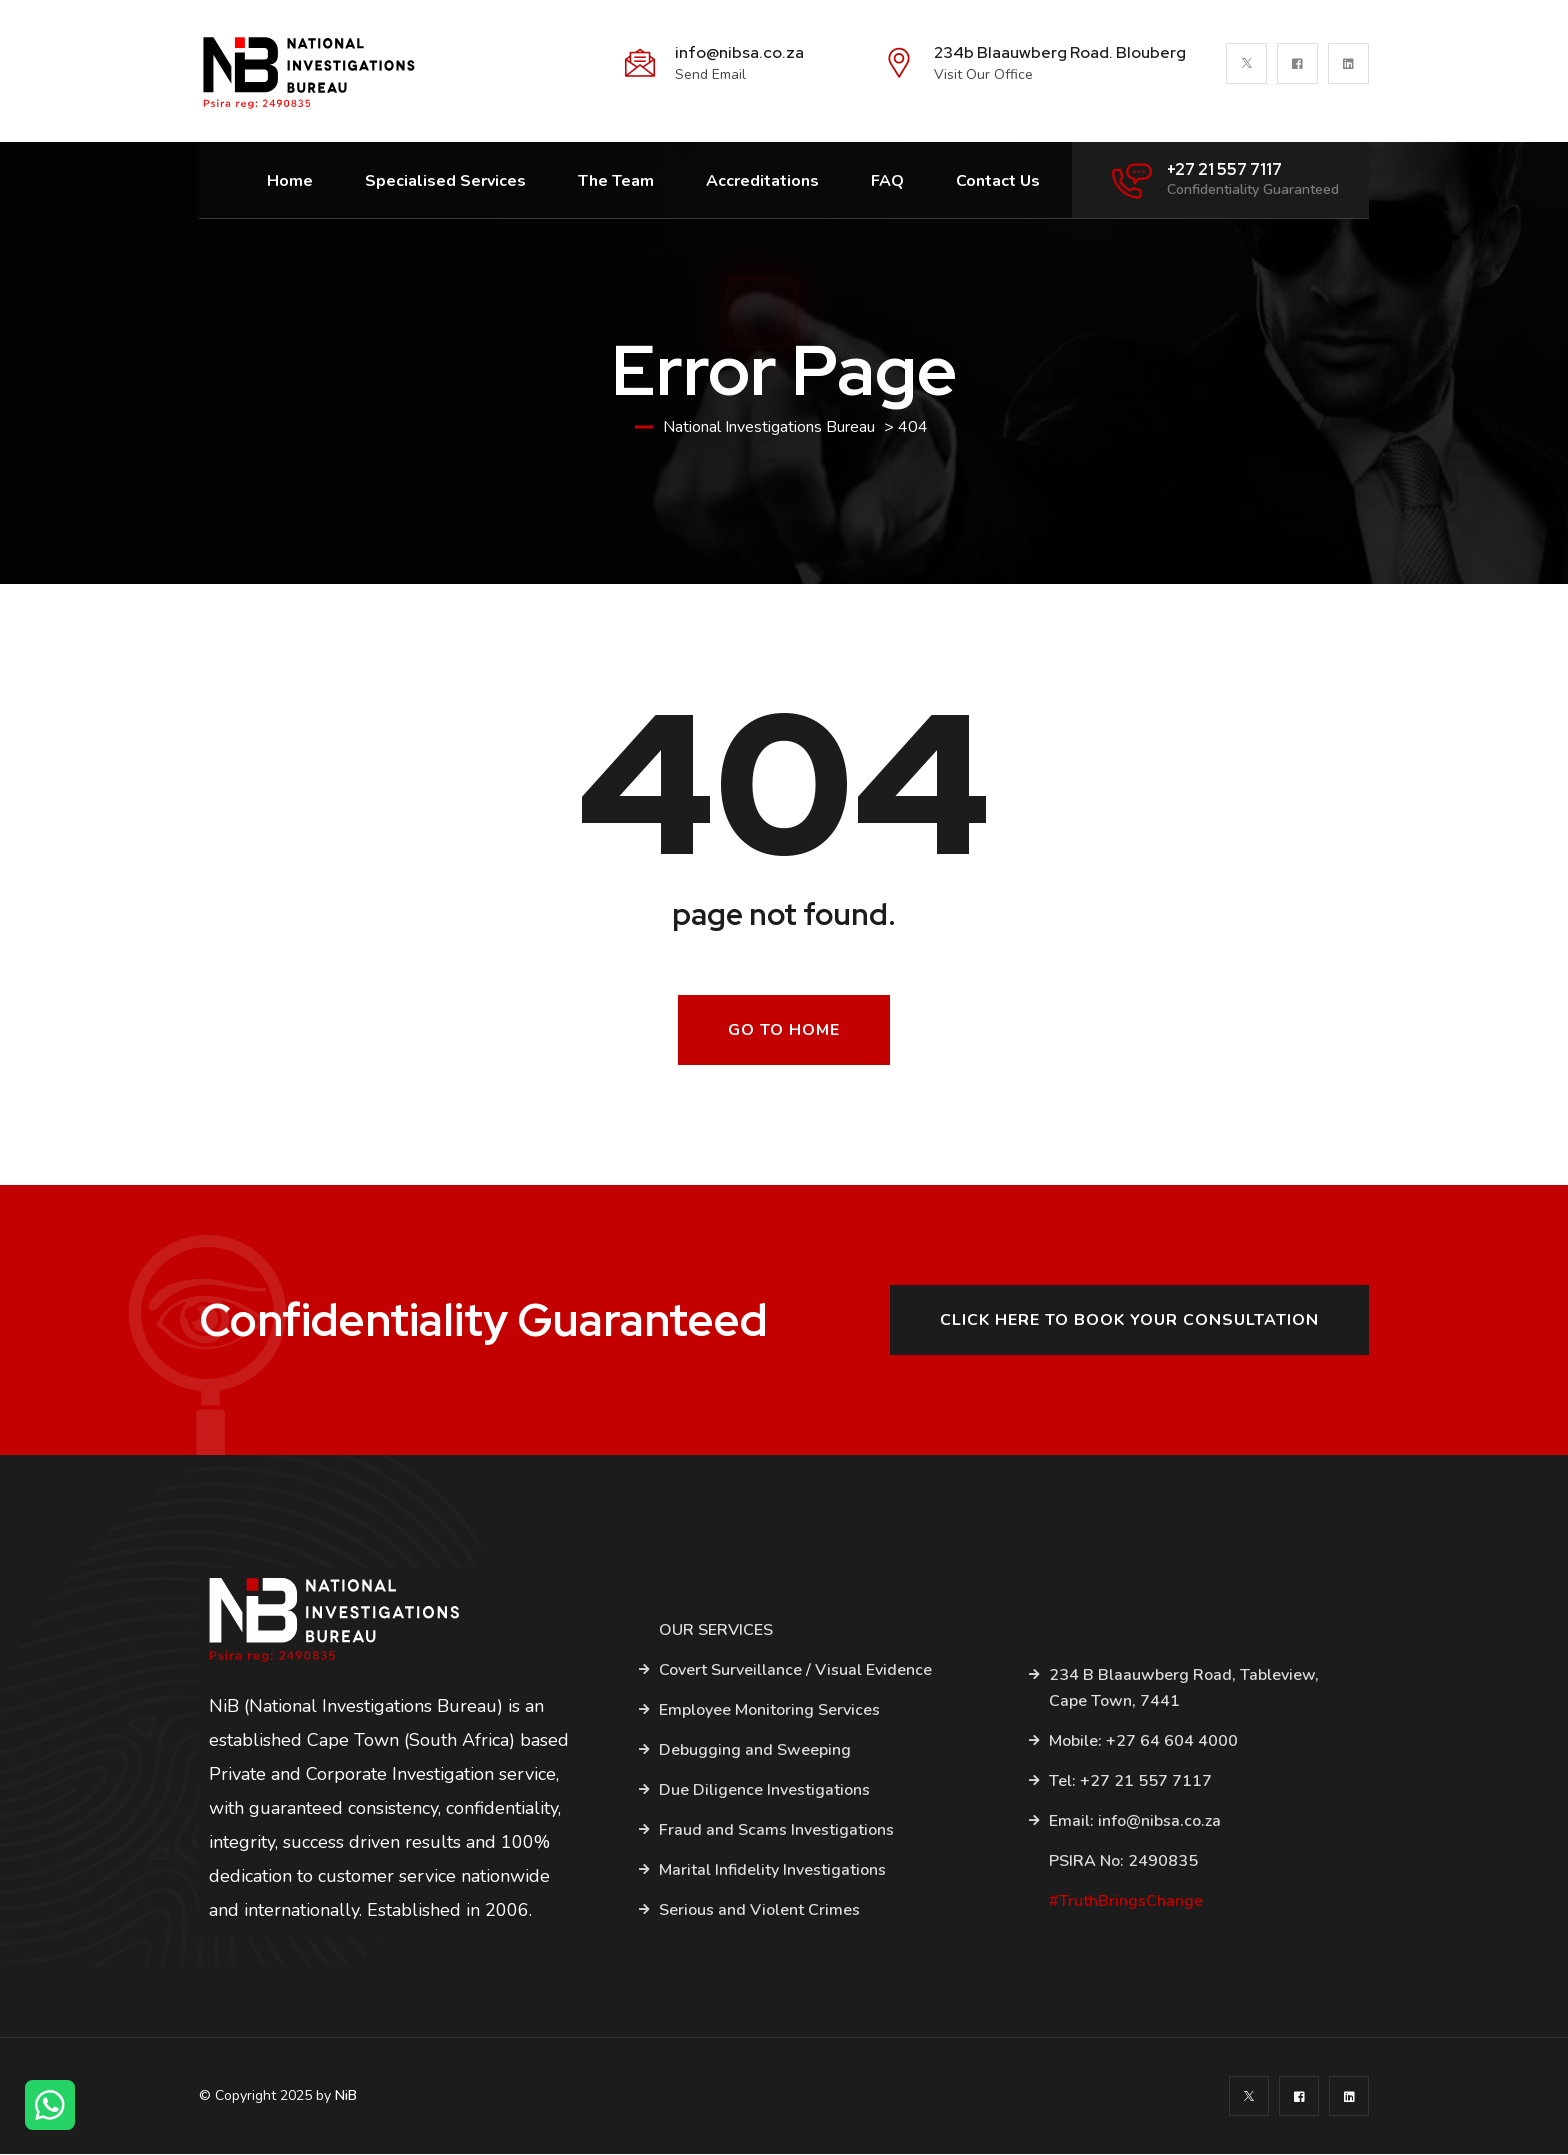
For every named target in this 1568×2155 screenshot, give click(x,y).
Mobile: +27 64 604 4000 (1143, 1742)
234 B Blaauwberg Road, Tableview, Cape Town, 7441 (1184, 1689)
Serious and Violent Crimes (759, 1912)
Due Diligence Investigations (764, 1792)
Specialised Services (445, 181)
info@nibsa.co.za (739, 53)
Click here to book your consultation (1129, 1322)
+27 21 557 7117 (1224, 170)
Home (290, 181)
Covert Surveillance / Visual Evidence (795, 1672)
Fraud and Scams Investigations (776, 1832)
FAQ (887, 181)
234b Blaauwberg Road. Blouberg (1060, 53)
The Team (616, 181)
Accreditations (762, 181)
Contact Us (998, 181)
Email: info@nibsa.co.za (1135, 1822)
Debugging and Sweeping (755, 1752)
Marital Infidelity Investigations (772, 1872)
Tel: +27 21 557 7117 (1130, 1782)
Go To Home (784, 1032)
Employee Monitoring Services (769, 1712)
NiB (346, 2096)
